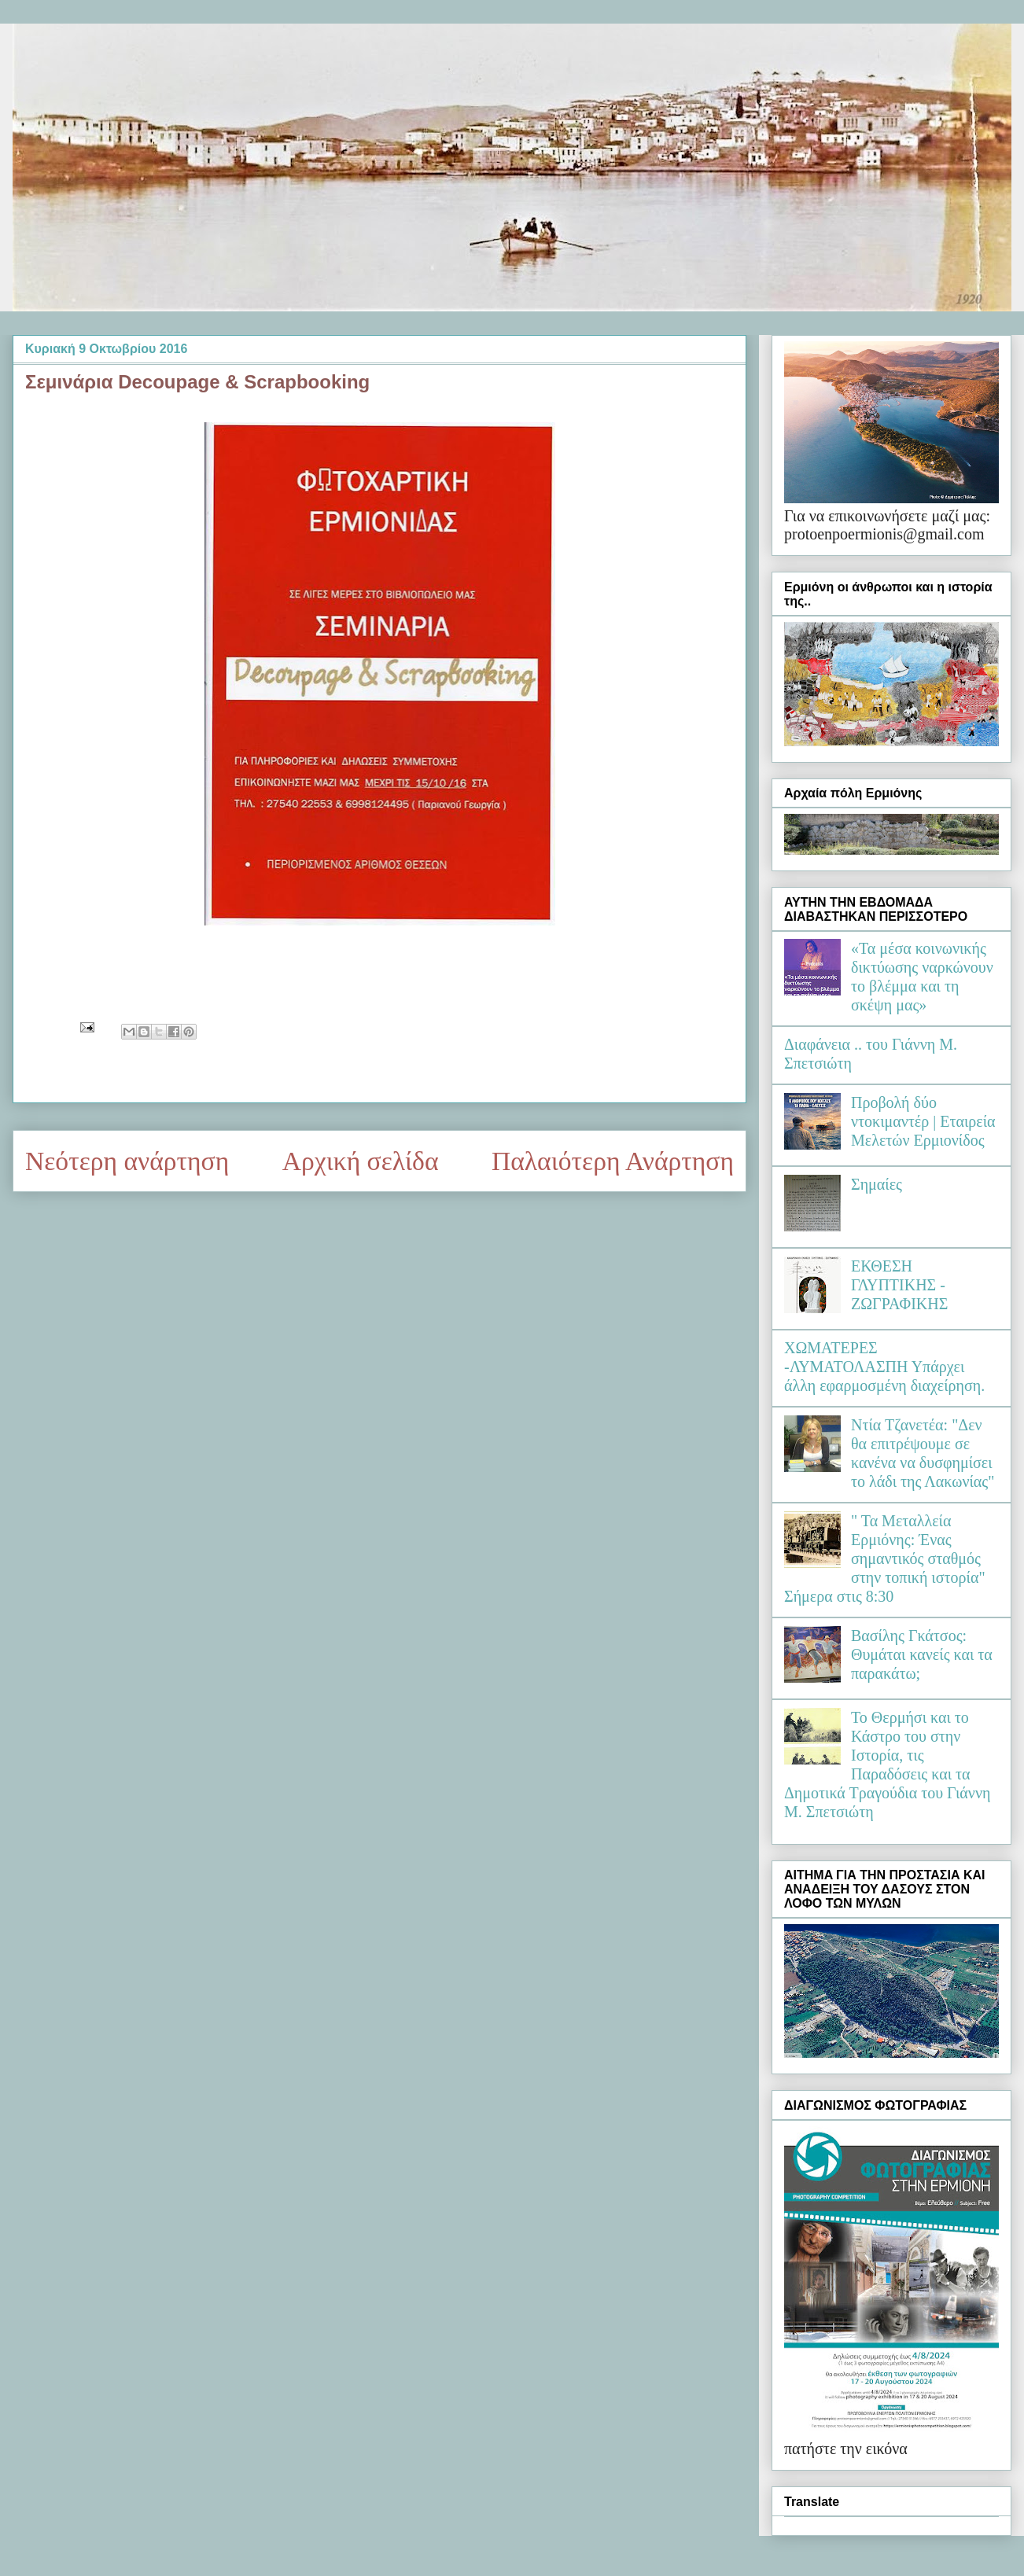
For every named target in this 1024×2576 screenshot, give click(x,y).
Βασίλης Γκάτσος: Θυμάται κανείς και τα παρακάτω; (922, 1654)
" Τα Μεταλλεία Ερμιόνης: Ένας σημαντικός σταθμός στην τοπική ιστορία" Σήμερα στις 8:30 (884, 1558)
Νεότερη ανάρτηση (127, 1161)
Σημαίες (876, 1184)
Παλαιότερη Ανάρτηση (613, 1161)
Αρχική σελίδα (360, 1161)
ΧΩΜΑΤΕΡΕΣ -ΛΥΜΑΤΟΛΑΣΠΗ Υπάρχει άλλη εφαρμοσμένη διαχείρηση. (884, 1366)
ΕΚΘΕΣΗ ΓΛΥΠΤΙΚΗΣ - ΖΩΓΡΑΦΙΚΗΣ (899, 1284)
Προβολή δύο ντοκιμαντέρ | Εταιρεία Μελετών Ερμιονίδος (923, 1121)
